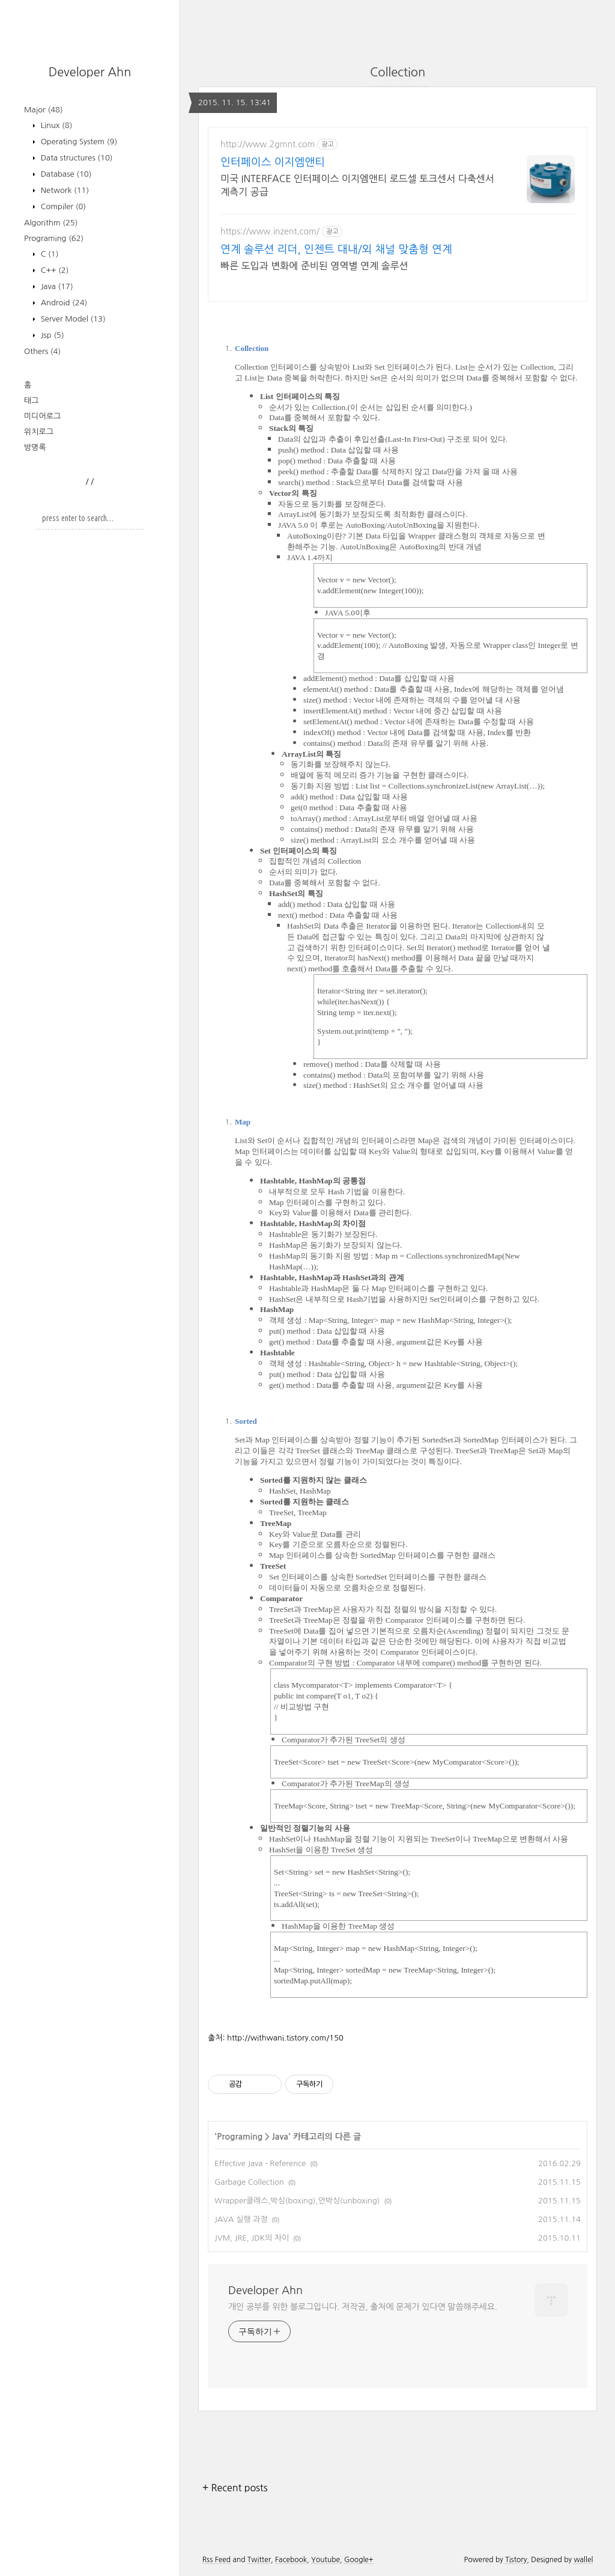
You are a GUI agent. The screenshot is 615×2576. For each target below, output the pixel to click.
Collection (397, 72)
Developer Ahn (90, 72)
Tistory (516, 2559)
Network (63, 190)
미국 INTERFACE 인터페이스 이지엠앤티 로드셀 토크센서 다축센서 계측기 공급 (357, 185)
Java (55, 286)
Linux (55, 125)
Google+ (359, 2559)
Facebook (291, 2559)
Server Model (72, 319)
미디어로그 (42, 416)
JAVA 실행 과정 (240, 2219)
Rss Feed (216, 2559)
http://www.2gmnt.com (267, 144)
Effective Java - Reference (260, 2163)
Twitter (259, 2559)
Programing (53, 238)
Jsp (51, 335)
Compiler (62, 206)
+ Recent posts (235, 2487)
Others (42, 351)
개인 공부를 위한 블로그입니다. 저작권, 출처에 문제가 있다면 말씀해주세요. (362, 2307)
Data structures (75, 158)
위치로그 (38, 432)
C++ (53, 270)
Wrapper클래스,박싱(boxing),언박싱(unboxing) (297, 2201)
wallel (583, 2559)
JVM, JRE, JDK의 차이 (251, 2238)
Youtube (325, 2559)
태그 (31, 400)
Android (62, 303)
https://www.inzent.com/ (270, 231)
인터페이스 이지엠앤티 (272, 162)
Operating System (77, 141)
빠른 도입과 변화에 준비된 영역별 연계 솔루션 (314, 265)
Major (43, 110)
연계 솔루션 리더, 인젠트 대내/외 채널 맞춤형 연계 (336, 249)
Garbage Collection (249, 2182)
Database (64, 174)
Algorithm (50, 223)
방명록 (35, 447)
